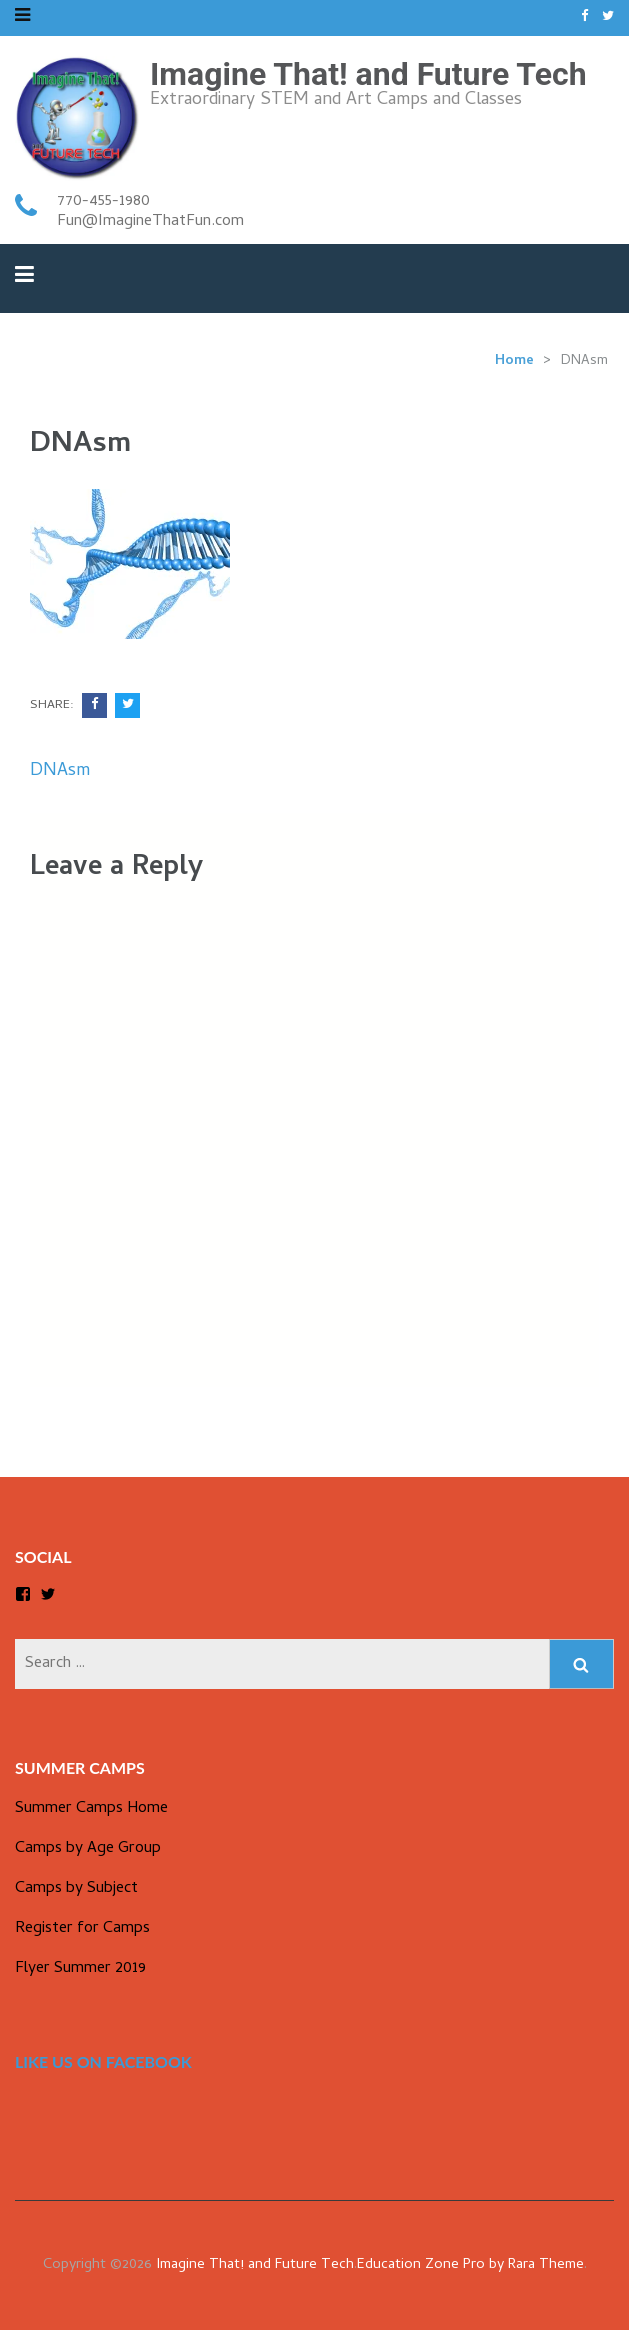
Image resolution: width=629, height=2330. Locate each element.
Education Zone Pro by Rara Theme (470, 2265)
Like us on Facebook (103, 2061)
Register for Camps (82, 1929)
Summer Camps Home (91, 1809)
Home (514, 361)
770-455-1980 (103, 202)
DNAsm (60, 771)
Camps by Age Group (88, 1849)
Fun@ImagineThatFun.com (150, 222)
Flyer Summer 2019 (80, 1969)
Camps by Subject (76, 1889)
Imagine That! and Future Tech (368, 74)
